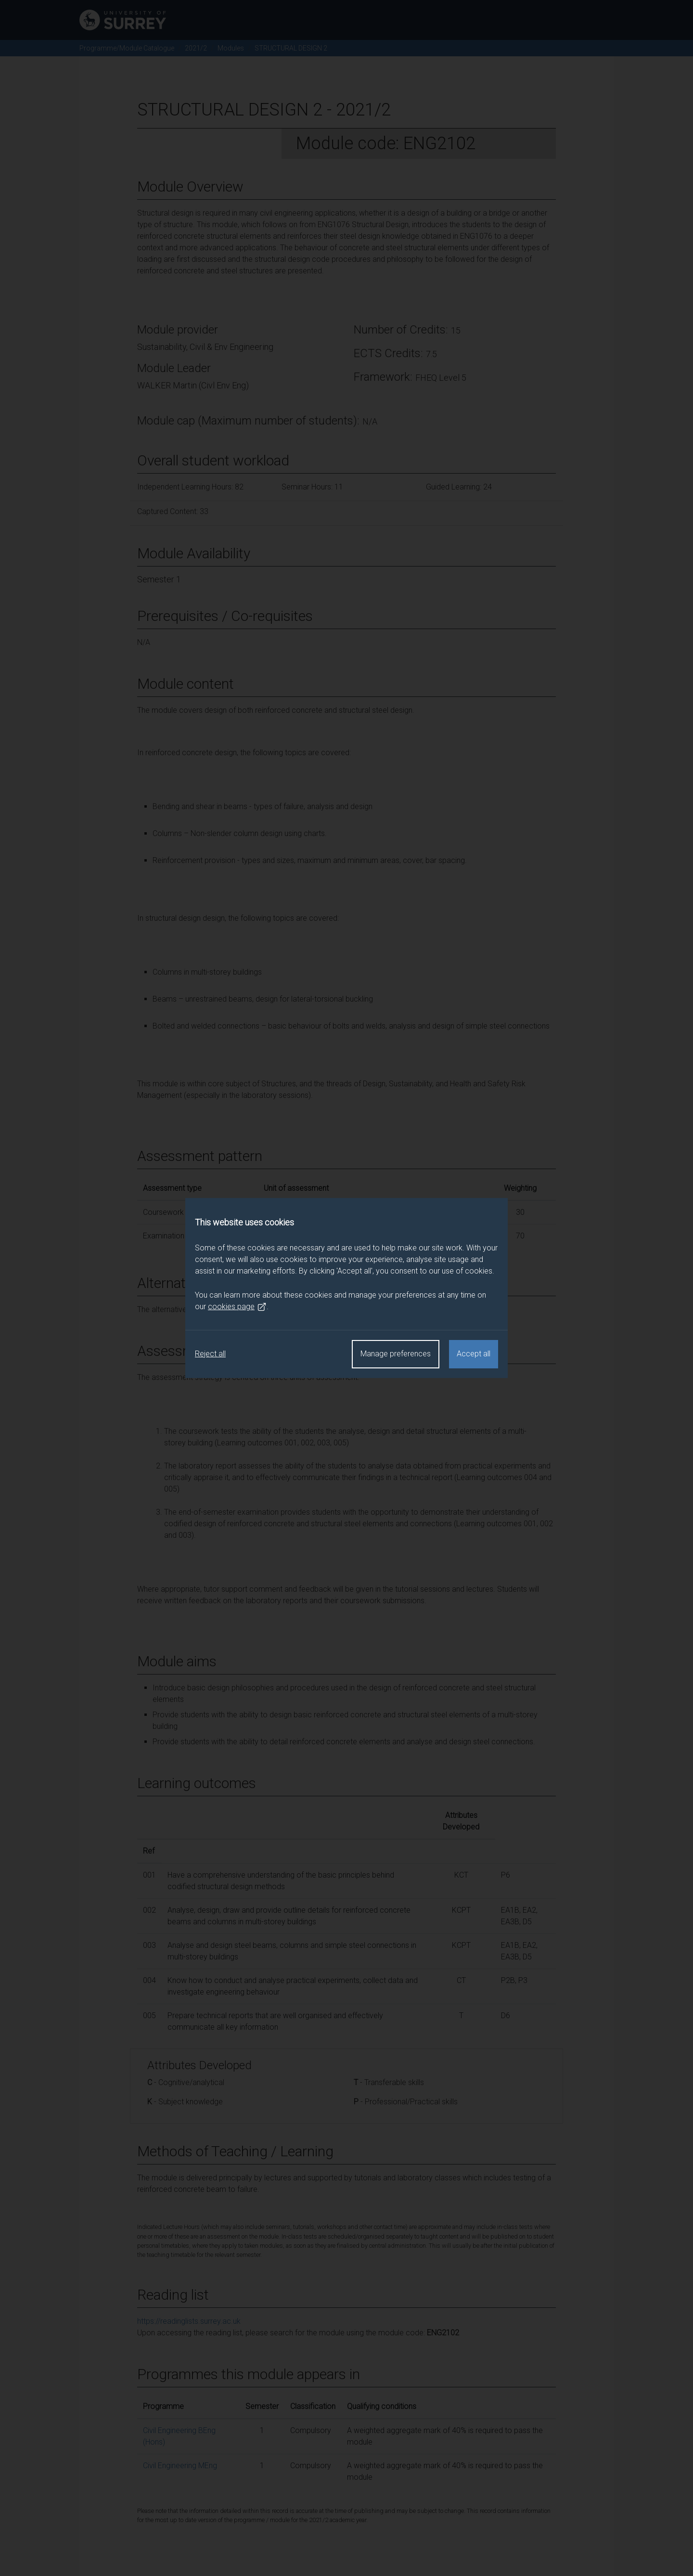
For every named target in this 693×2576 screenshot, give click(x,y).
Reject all (210, 1353)
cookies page (237, 1307)
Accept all (473, 1353)
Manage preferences (395, 1353)
